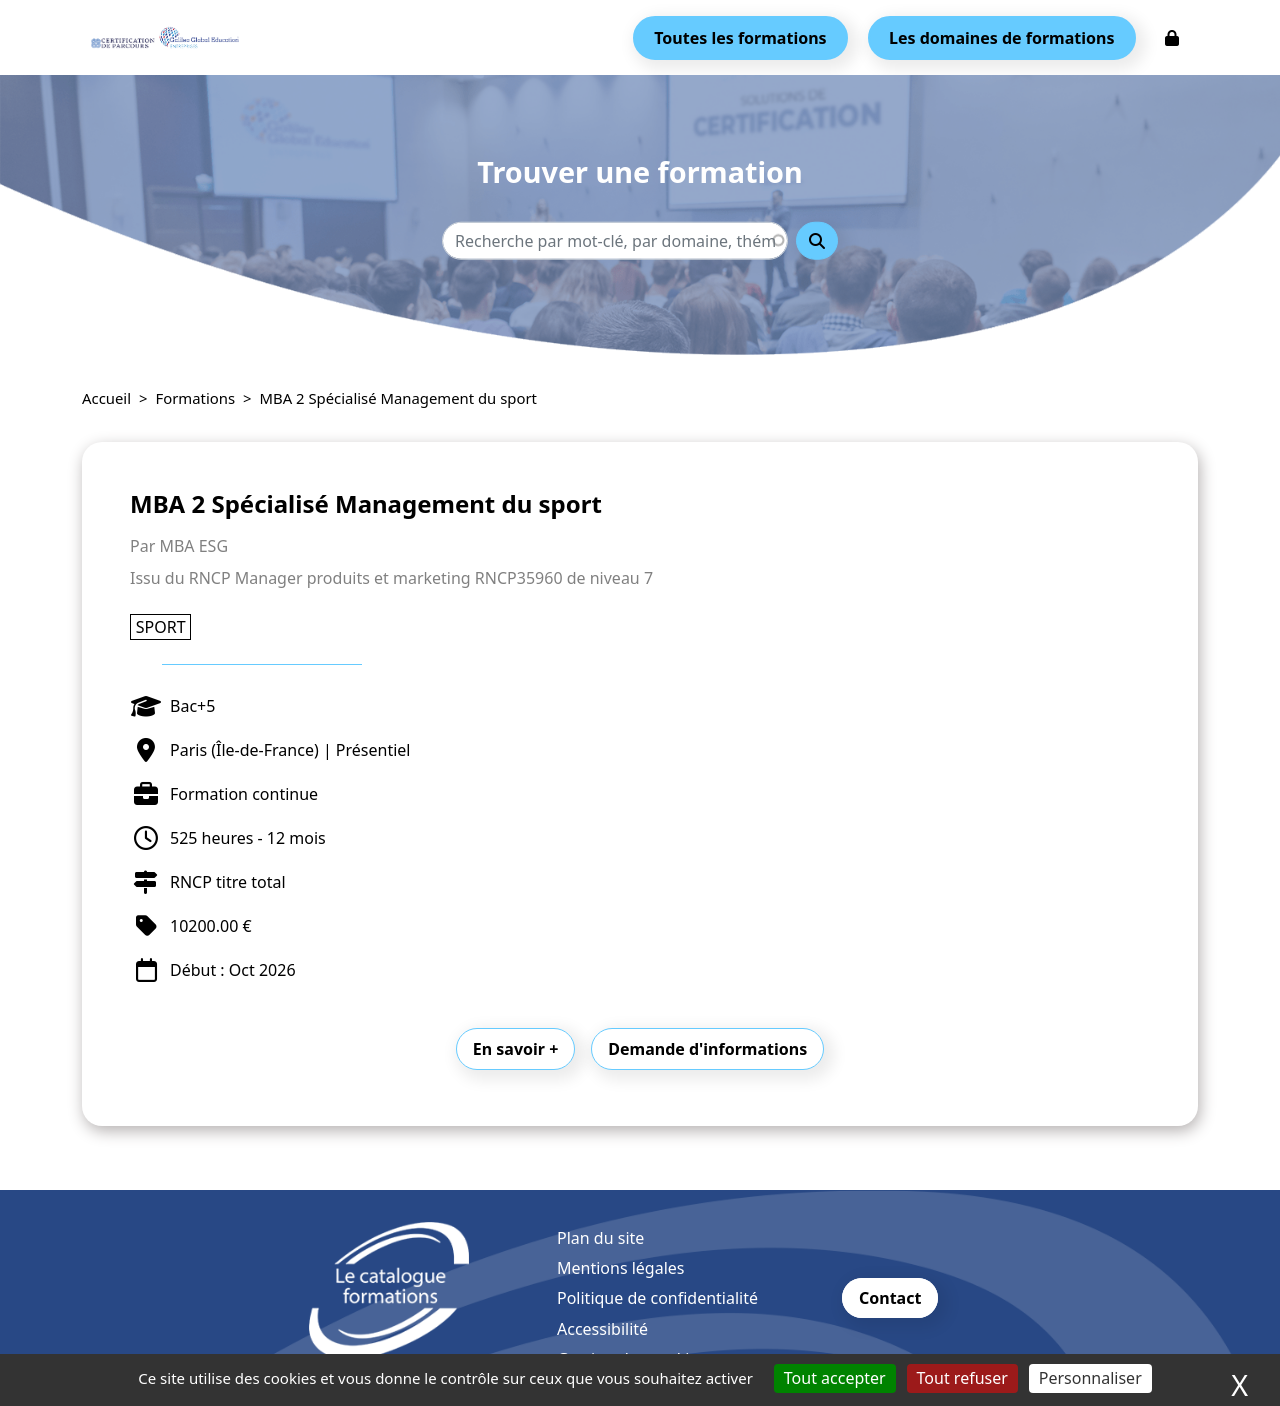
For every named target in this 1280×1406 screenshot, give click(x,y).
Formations (196, 398)
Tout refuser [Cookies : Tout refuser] (962, 1378)
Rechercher (817, 241)
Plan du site (600, 1238)
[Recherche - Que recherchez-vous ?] (615, 241)
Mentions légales (621, 1268)
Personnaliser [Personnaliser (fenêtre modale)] (1090, 1378)
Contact (890, 1298)
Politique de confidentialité (657, 1298)
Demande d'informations (707, 1049)
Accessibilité (602, 1329)
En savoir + (516, 1049)
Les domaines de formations (1001, 38)
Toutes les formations (740, 38)
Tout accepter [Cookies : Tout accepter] (835, 1378)
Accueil (106, 398)
